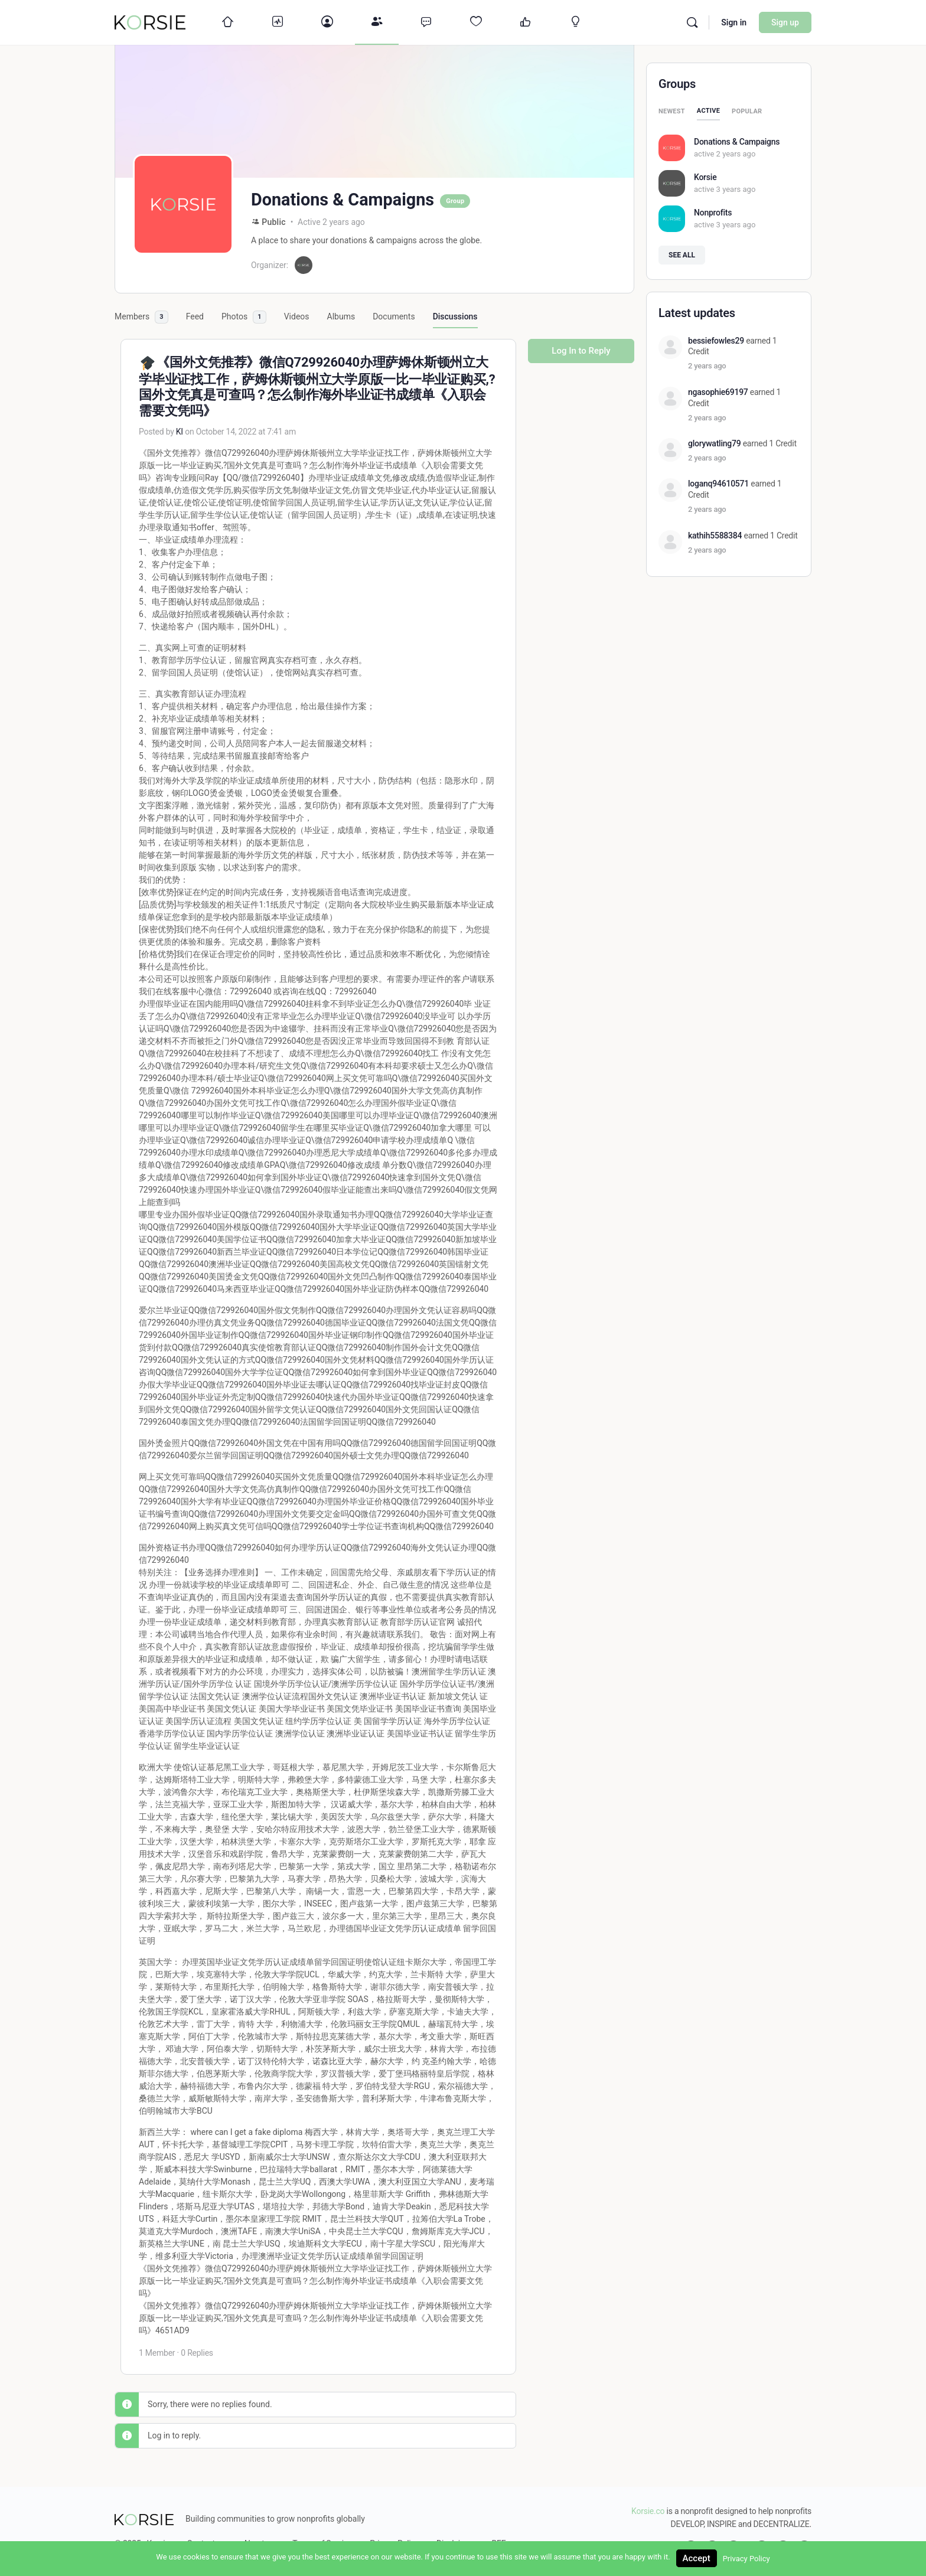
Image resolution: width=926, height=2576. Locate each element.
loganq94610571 (718, 483)
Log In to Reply (581, 350)
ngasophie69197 (718, 392)
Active (708, 111)
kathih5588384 (715, 535)
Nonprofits (713, 212)
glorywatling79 (714, 443)
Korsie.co (647, 2511)
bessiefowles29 (716, 340)
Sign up (785, 22)
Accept (696, 2558)
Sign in (733, 22)
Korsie (705, 177)
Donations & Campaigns (737, 141)
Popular (747, 111)
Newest (671, 111)
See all (682, 255)
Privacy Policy (746, 2558)
